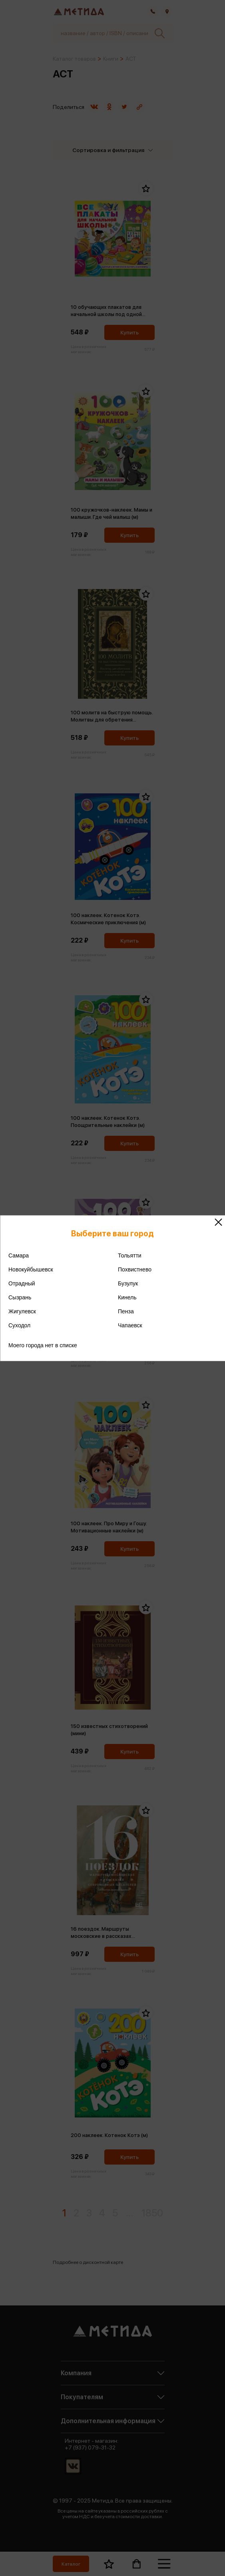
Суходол (19, 1325)
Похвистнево (134, 1269)
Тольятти (129, 1255)
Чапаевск (130, 1325)
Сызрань (19, 1297)
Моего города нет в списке (42, 1345)
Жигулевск (22, 1311)
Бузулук (128, 1283)
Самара (18, 1255)
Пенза (126, 1311)
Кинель (127, 1297)
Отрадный (21, 1283)
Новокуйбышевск (30, 1269)
